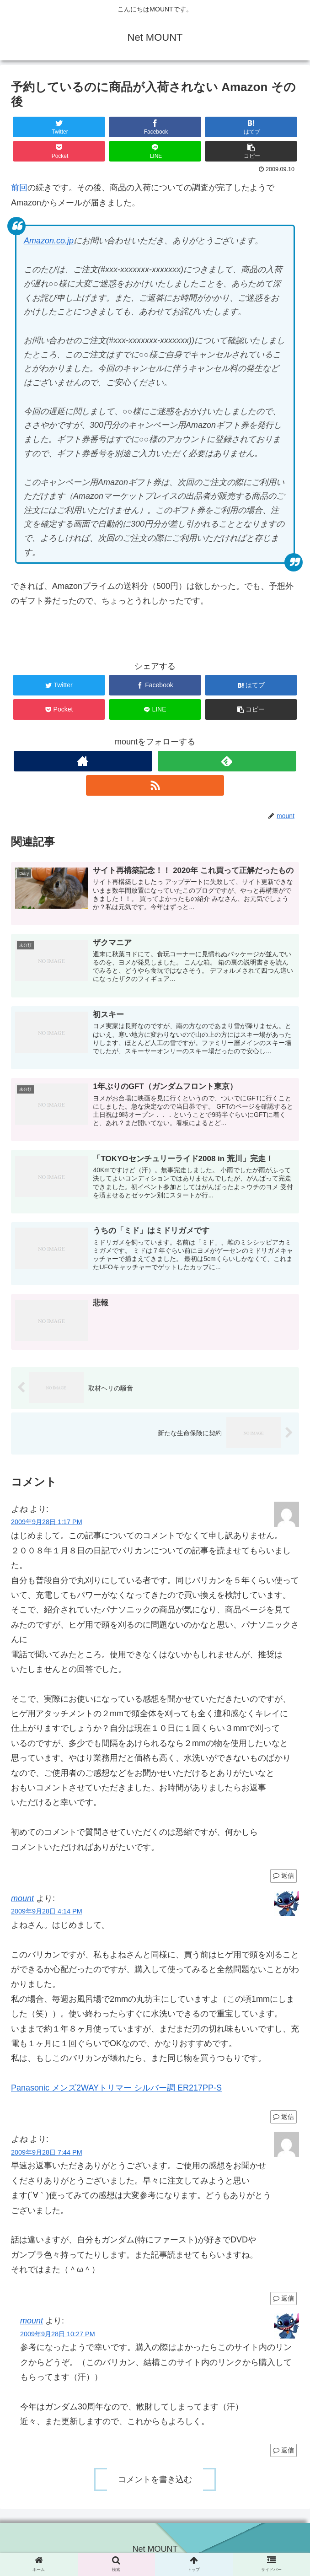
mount (22, 1898)
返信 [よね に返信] (283, 1876)
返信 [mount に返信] (283, 2117)
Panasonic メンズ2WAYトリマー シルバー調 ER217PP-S (116, 2088)
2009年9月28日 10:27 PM (57, 2334)
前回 (19, 187)
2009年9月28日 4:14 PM (46, 1911)
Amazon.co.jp (49, 240)
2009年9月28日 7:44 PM (46, 2152)
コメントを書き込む (155, 2479)
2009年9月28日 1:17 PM (46, 1522)
